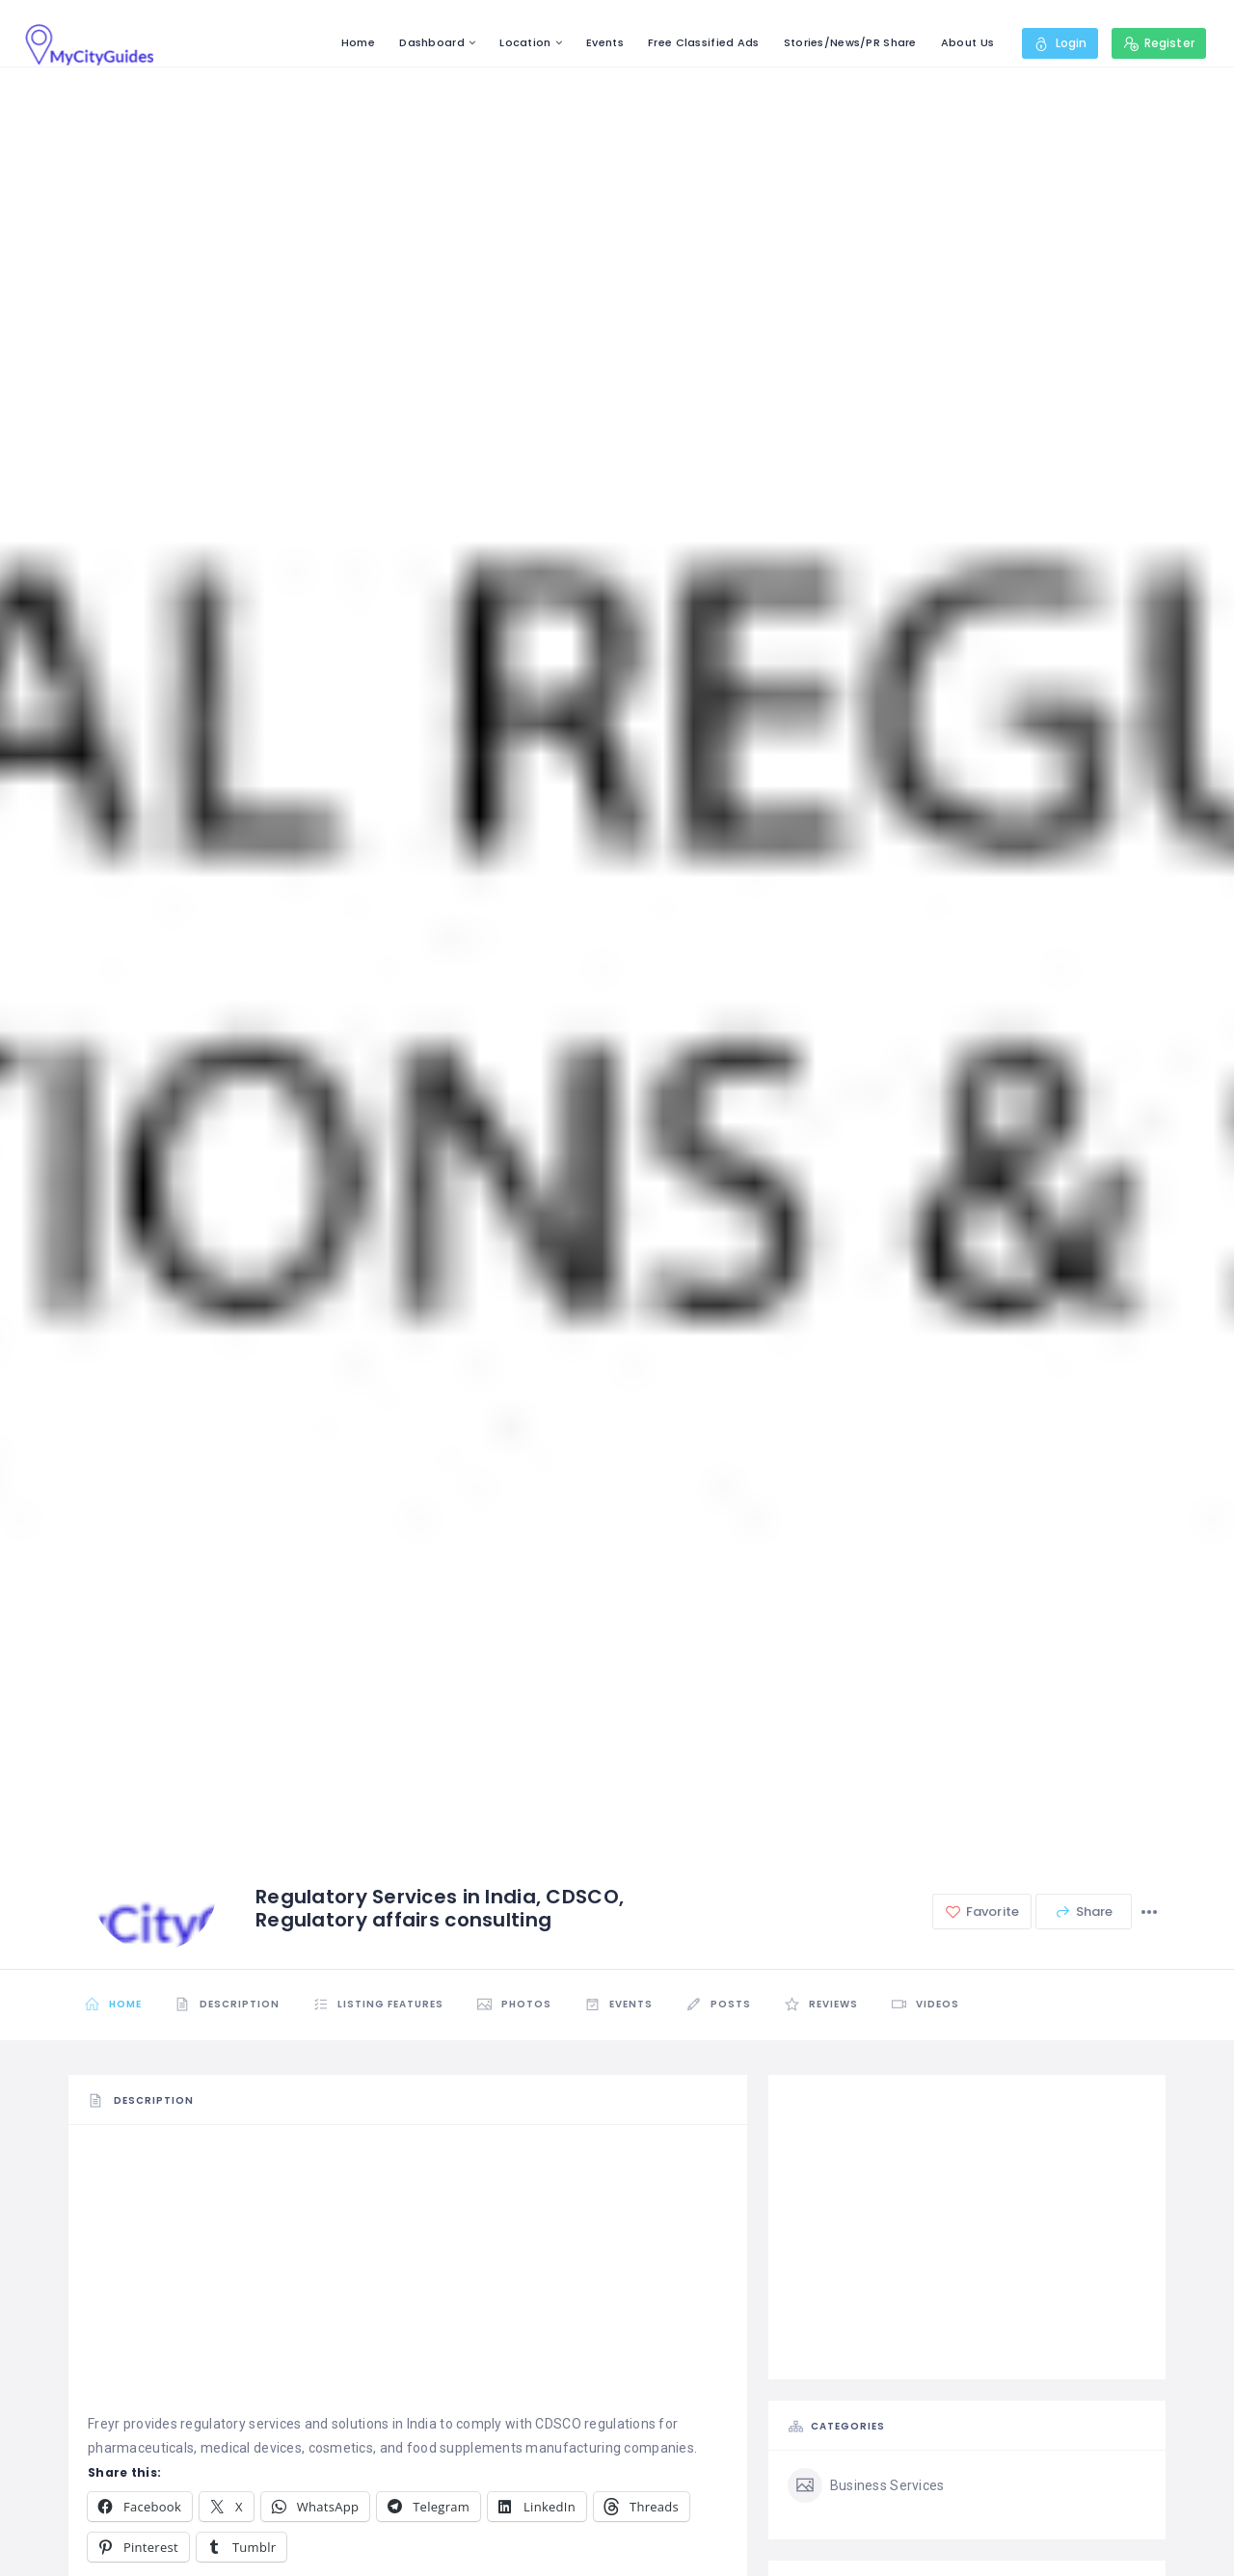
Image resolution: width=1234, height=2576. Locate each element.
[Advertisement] (408, 2277)
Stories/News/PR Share (850, 42)
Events (605, 42)
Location (524, 42)
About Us (967, 42)
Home (358, 42)
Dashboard (432, 42)
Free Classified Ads (703, 42)
